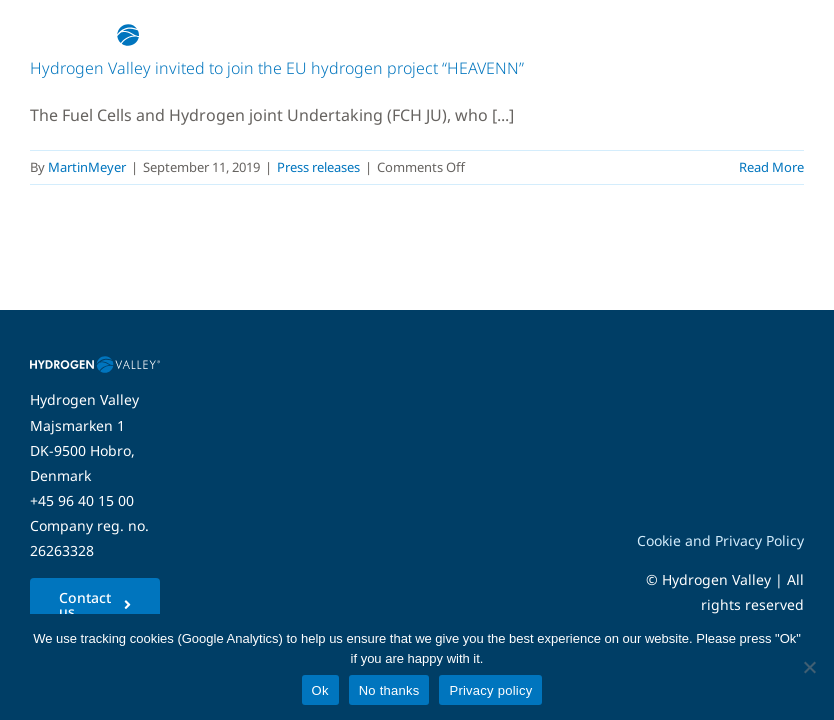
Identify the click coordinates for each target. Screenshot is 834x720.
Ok (320, 690)
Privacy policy (490, 690)
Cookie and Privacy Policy (720, 540)
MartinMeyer (87, 167)
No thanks (389, 690)
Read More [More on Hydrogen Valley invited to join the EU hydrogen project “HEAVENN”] (771, 167)
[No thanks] (809, 667)
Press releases (318, 167)
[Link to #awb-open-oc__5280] (777, 35)
